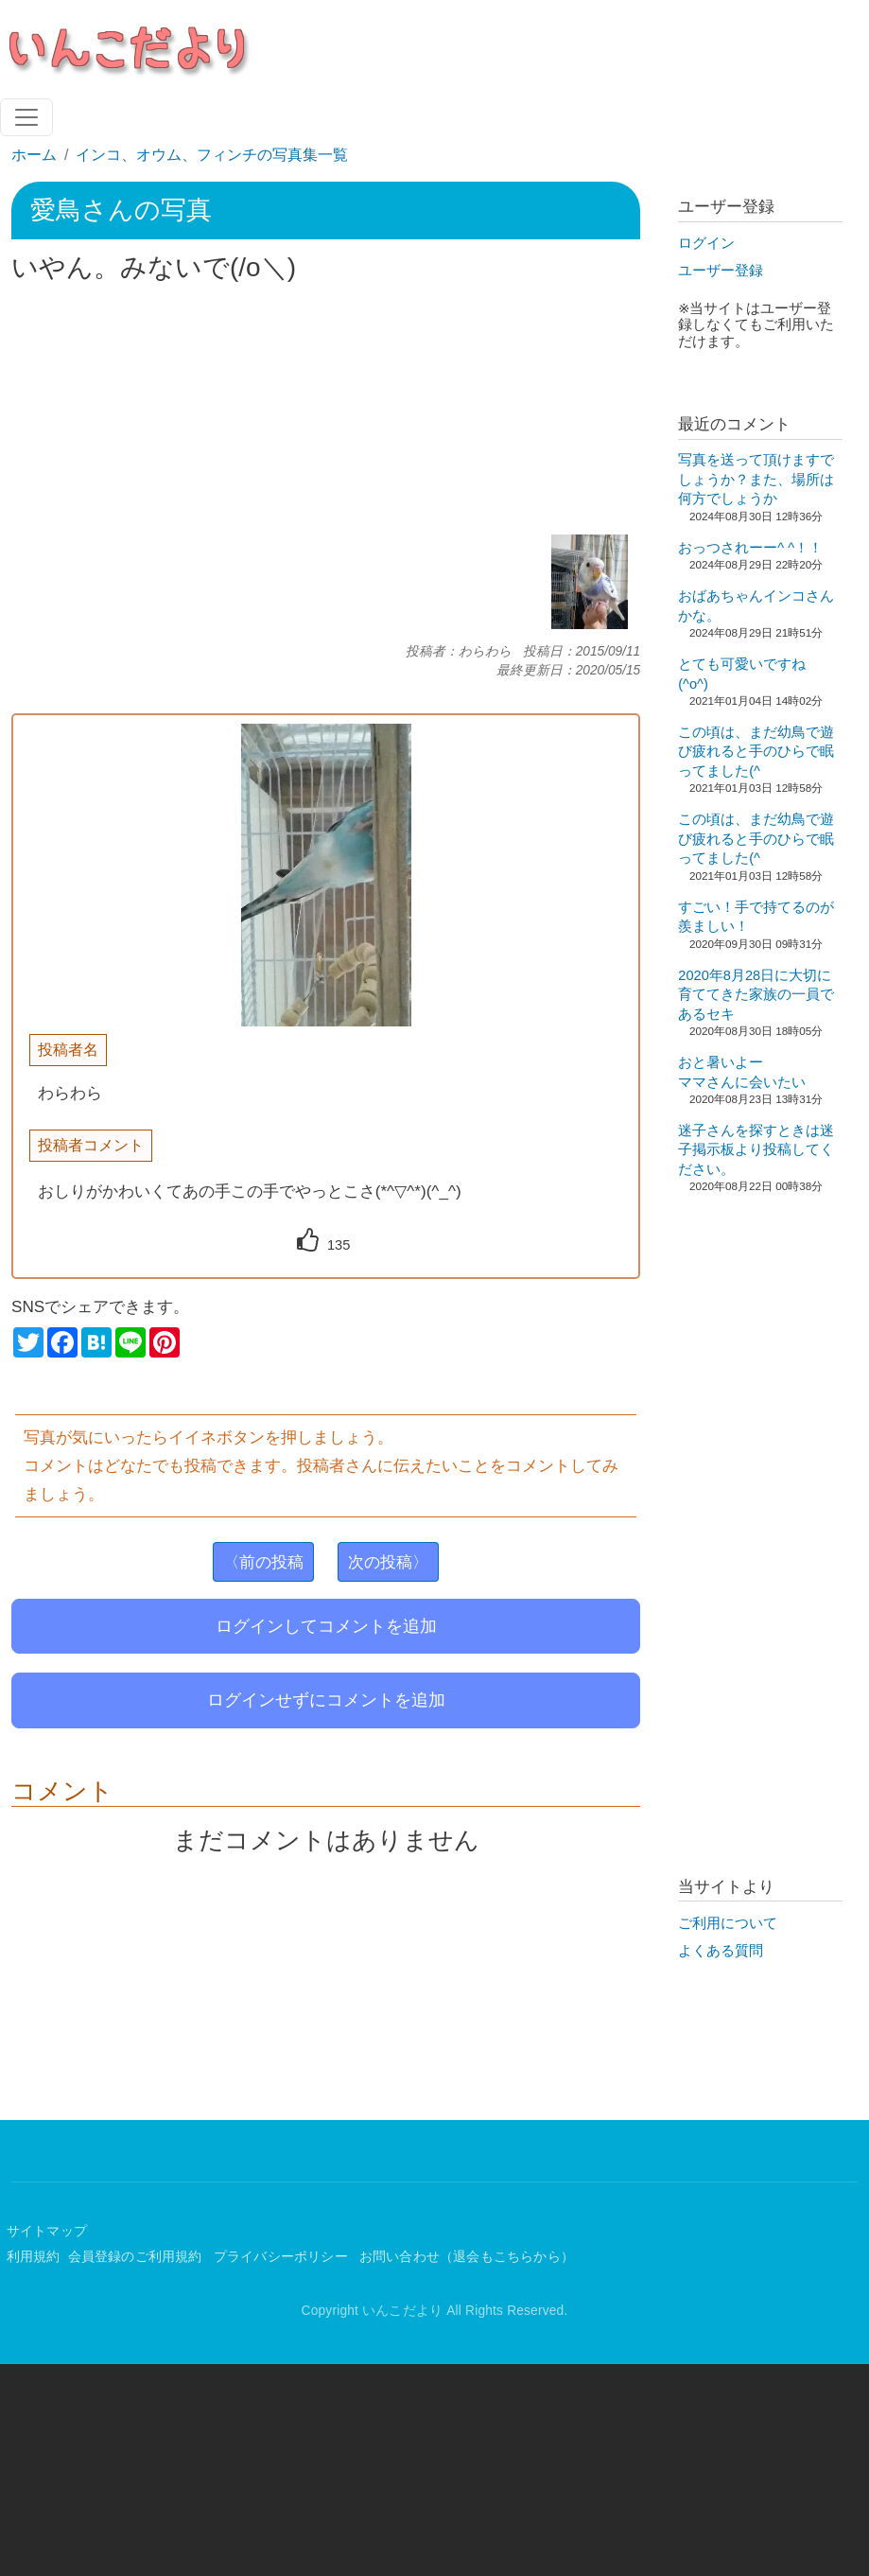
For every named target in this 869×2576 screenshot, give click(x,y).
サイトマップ (47, 2231)
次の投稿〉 (388, 1561)
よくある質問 (720, 1950)
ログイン (706, 243)
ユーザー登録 (720, 270)
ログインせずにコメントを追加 (326, 1700)
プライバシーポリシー (283, 2257)
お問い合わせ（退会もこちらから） (466, 2257)
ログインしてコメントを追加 (326, 1626)
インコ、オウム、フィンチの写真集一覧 (212, 155)
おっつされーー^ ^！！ (750, 547)
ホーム (34, 155)
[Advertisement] (326, 409)
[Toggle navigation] (26, 117)
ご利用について (727, 1923)
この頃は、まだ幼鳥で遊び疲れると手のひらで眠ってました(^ (756, 752)
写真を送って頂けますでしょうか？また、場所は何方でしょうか (756, 479)
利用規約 (34, 2257)
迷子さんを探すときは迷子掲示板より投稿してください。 (756, 1150)
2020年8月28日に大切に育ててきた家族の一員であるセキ (756, 995)
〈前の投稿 (263, 1561)
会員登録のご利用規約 (137, 2257)
